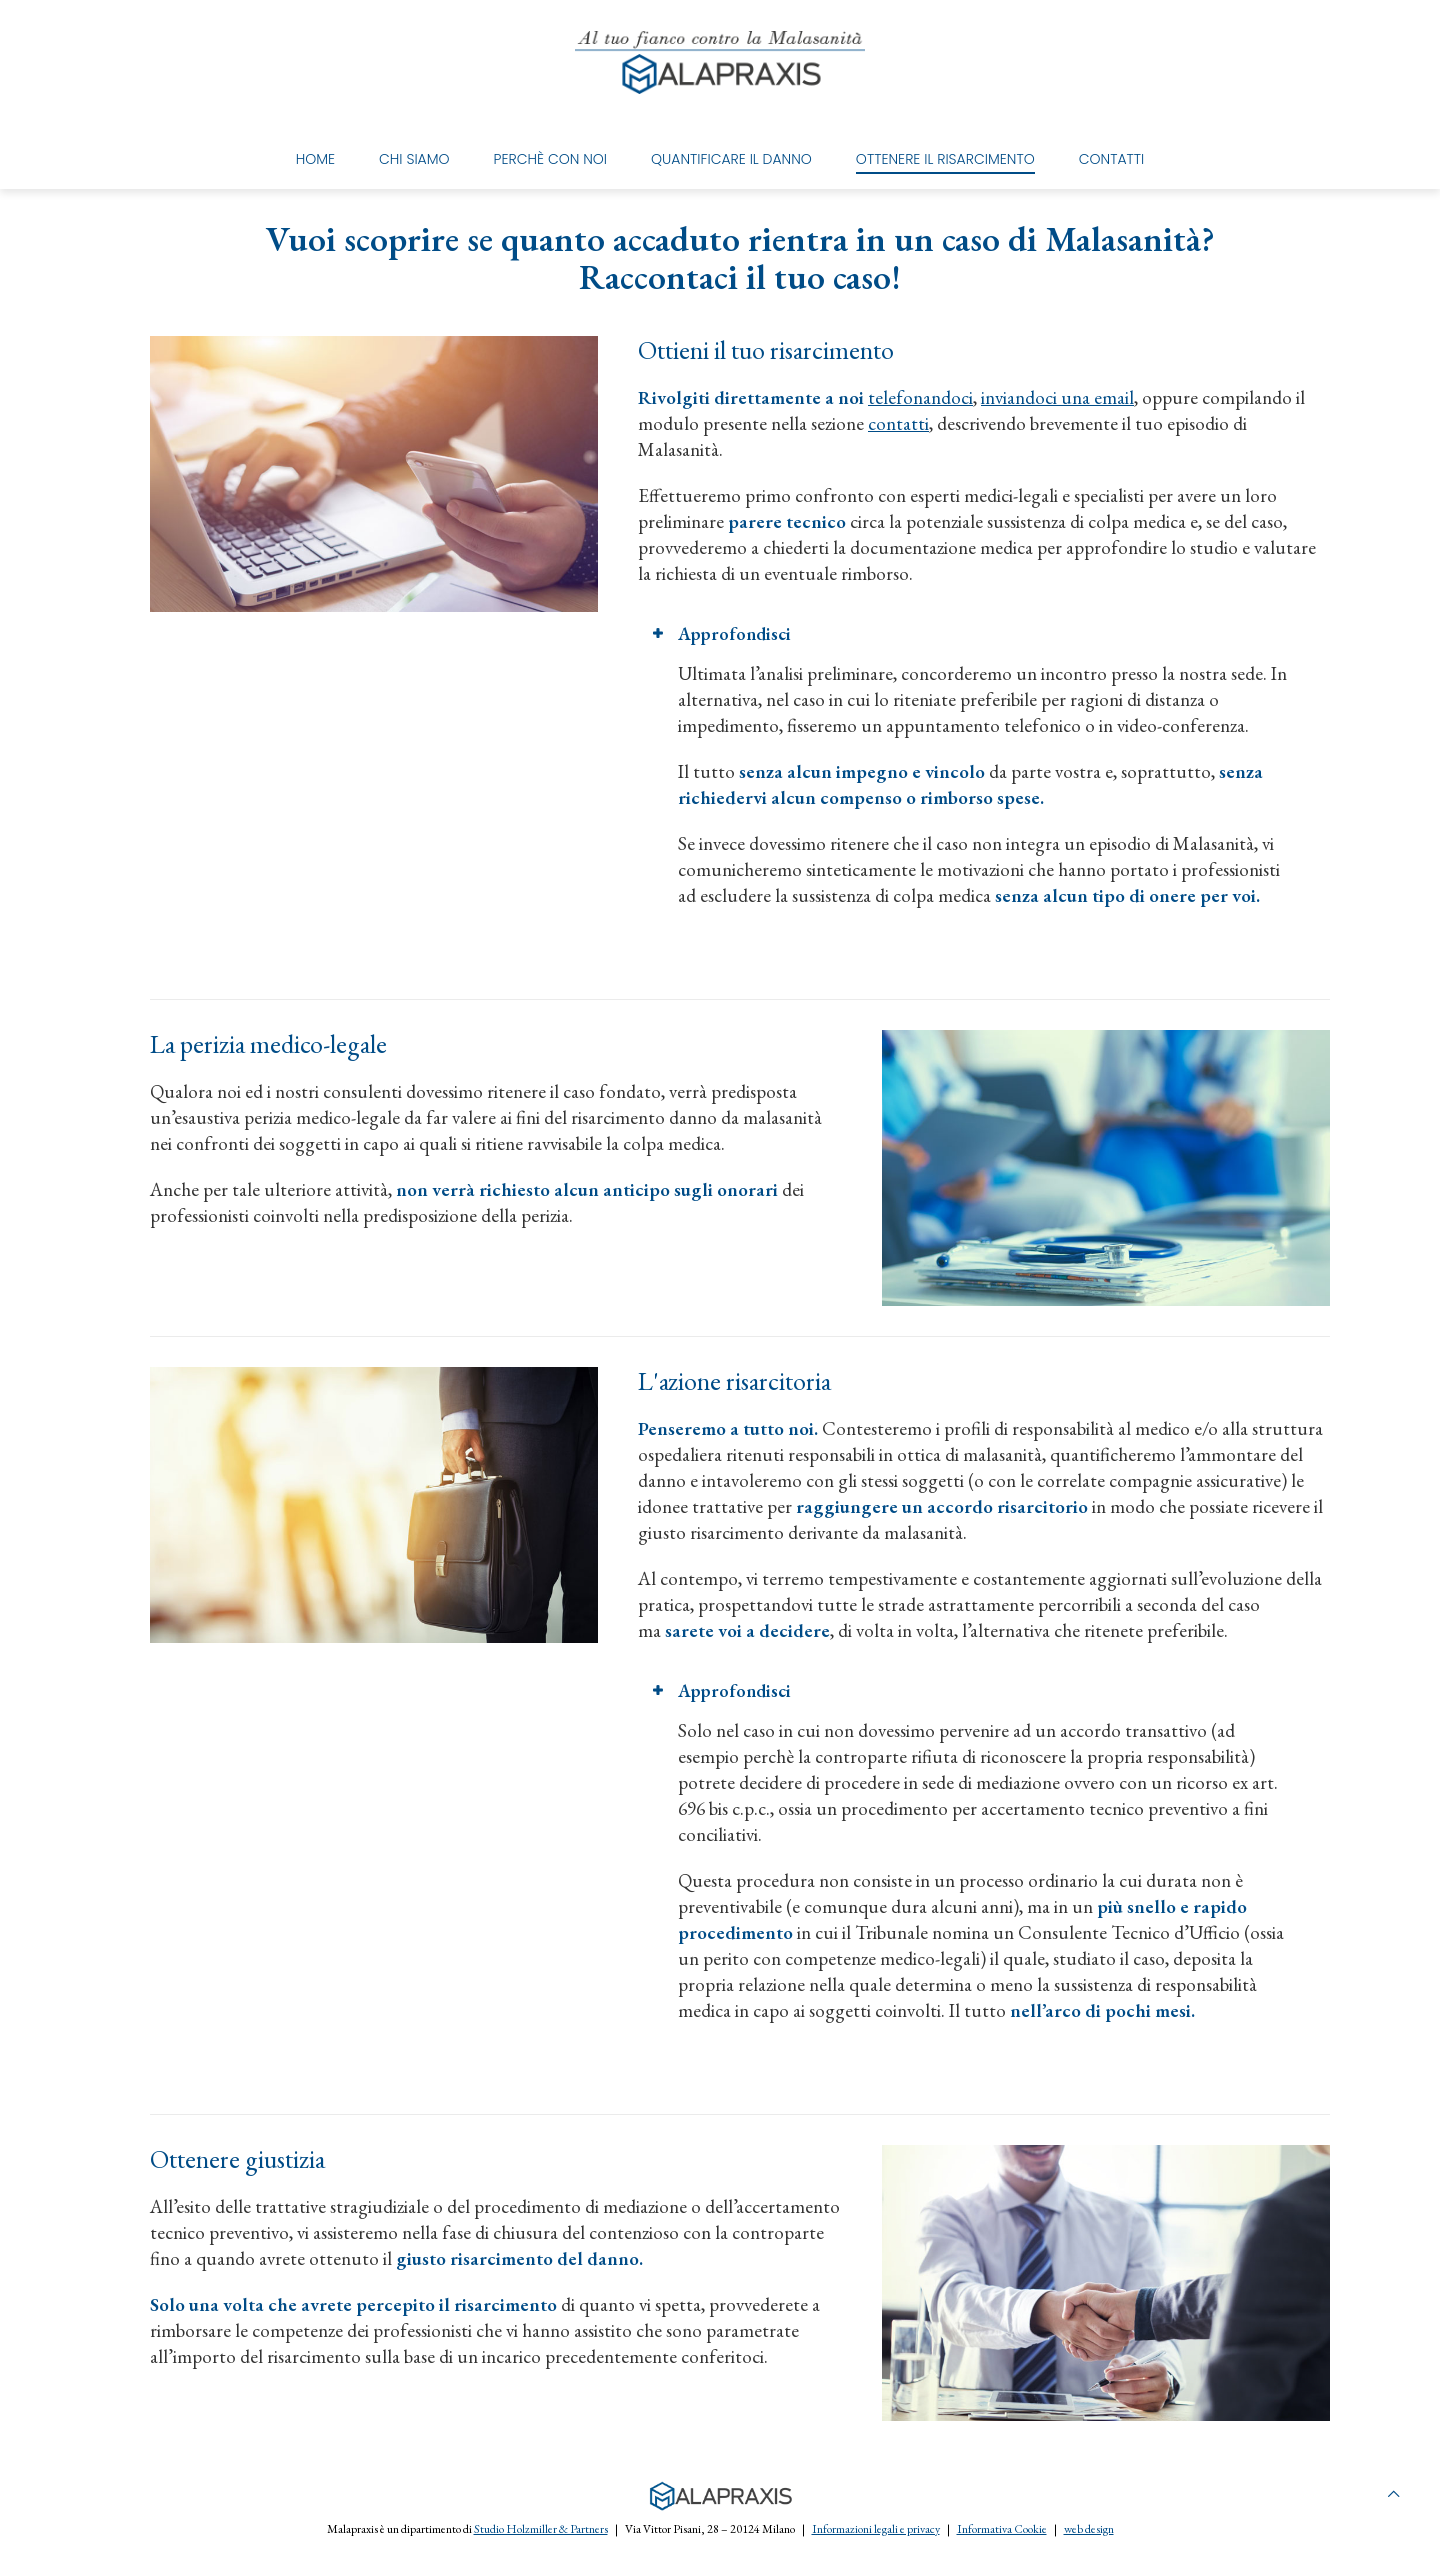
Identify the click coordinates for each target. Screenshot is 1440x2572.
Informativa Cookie (1002, 2529)
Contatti (1112, 159)
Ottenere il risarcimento (945, 159)
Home (315, 159)
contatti (898, 423)
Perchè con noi (550, 159)
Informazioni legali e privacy (876, 2529)
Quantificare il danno (731, 159)
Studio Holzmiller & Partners (541, 2529)
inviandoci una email (1057, 397)
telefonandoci (920, 397)
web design (1089, 2529)
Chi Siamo (414, 159)
